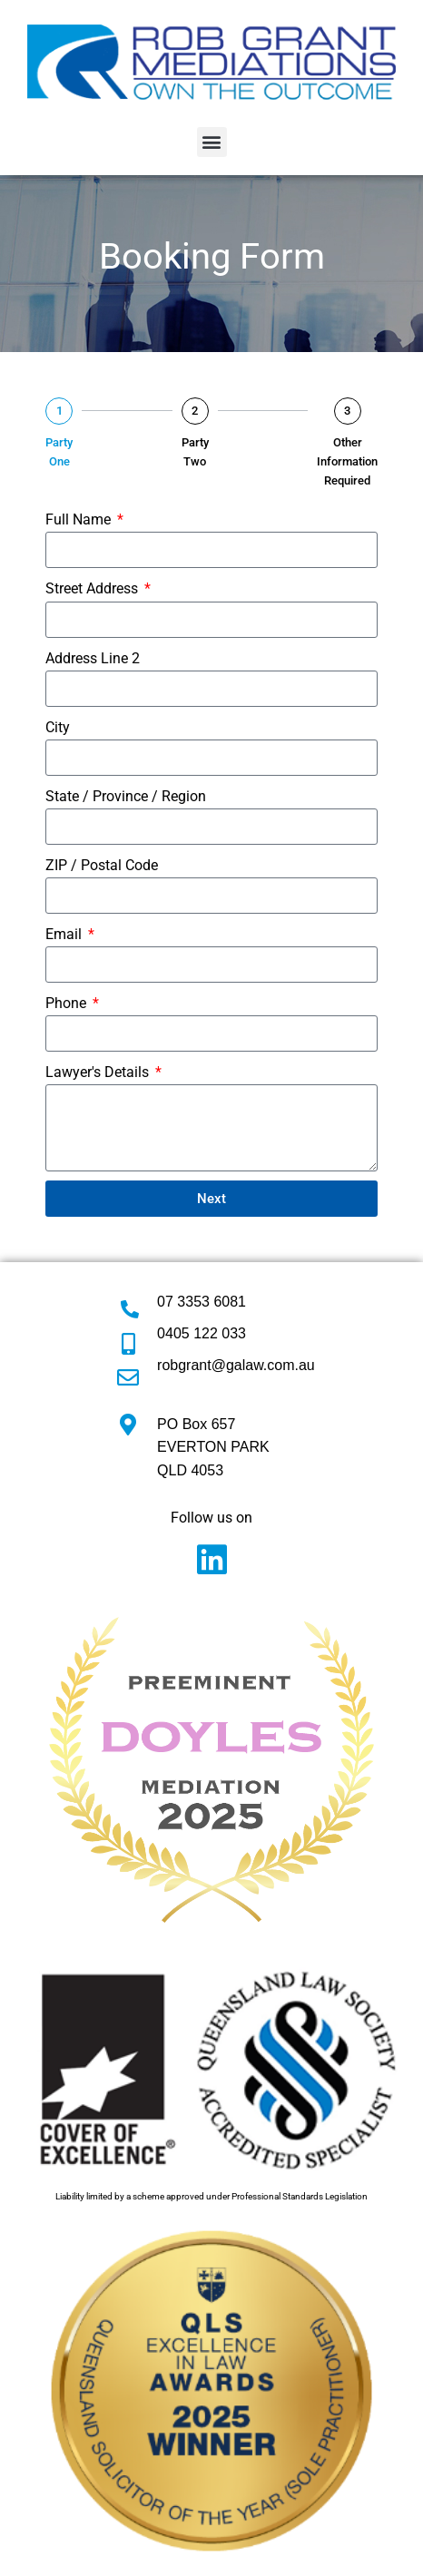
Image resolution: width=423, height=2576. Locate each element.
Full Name (79, 519)
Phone (67, 1003)
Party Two (195, 452)
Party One (59, 452)
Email (65, 934)
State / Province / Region (125, 796)
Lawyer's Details (98, 1072)
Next (211, 1198)
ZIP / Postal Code (101, 865)
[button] (212, 142)
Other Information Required (347, 461)
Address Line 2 (92, 658)
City (57, 727)
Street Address (93, 588)
